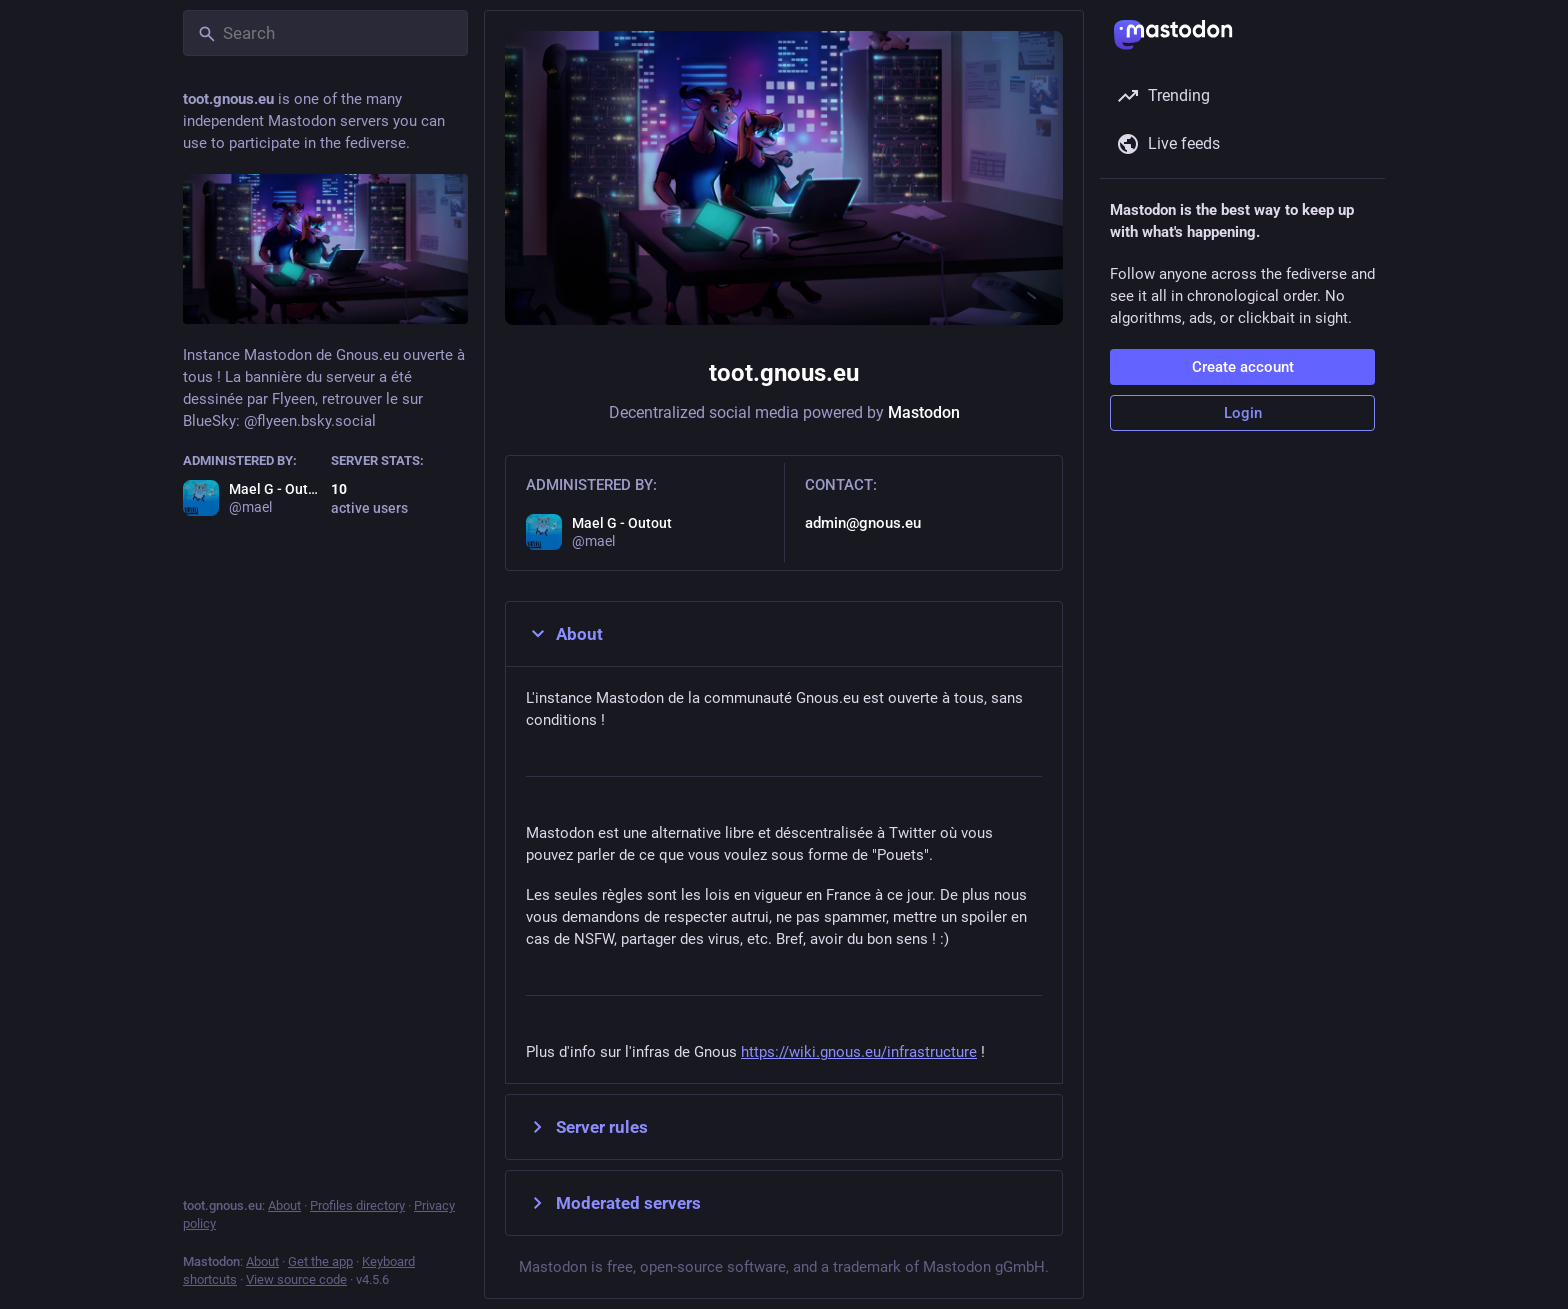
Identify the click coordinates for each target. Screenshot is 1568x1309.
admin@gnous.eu (863, 523)
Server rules (587, 1127)
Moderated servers (613, 1203)
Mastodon (924, 412)
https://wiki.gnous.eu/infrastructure (859, 1052)
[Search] (325, 33)
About (564, 634)
